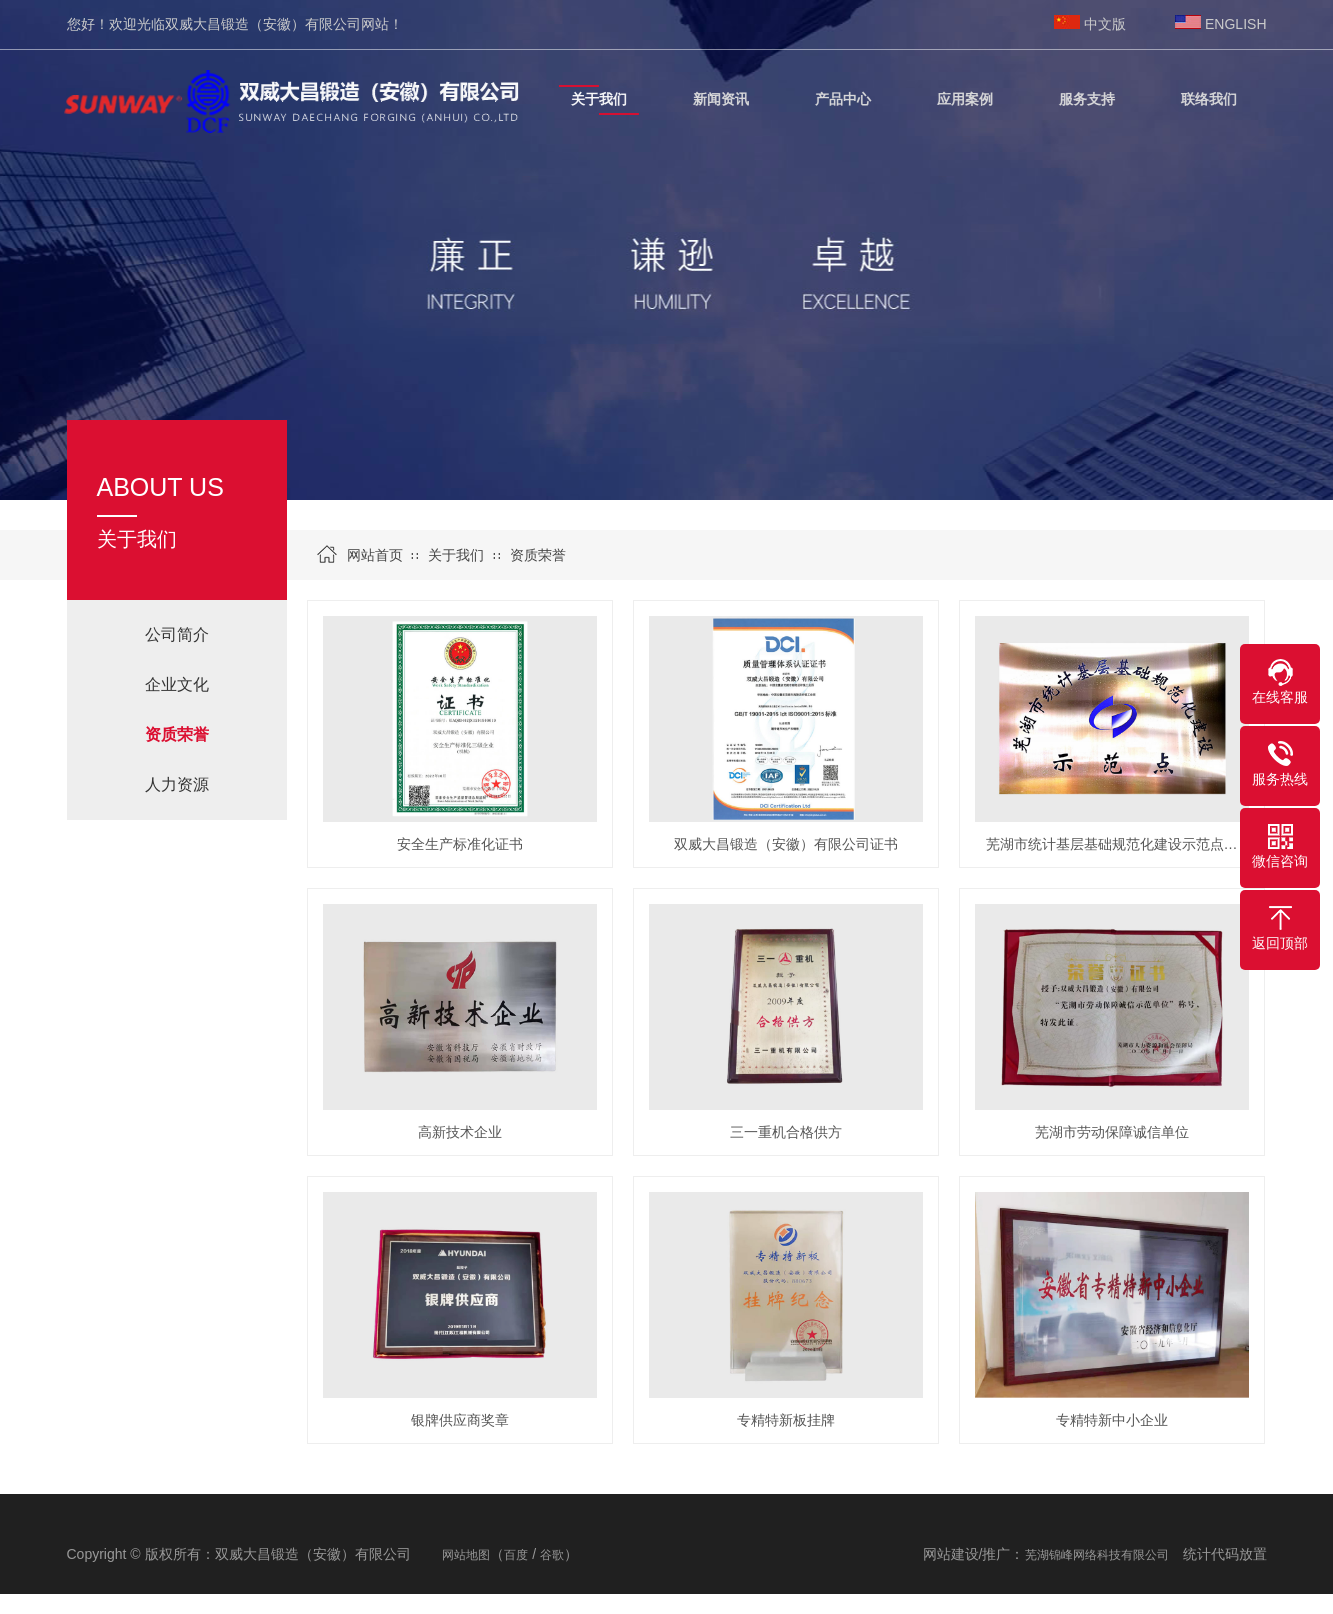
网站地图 (466, 1555)
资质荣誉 (538, 555)
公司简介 (177, 634)
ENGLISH (1235, 24)
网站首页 (375, 555)
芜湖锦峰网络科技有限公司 (1097, 1555)
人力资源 (177, 784)
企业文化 (177, 684)
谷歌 (552, 1555)
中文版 (1105, 24)
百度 (516, 1555)
